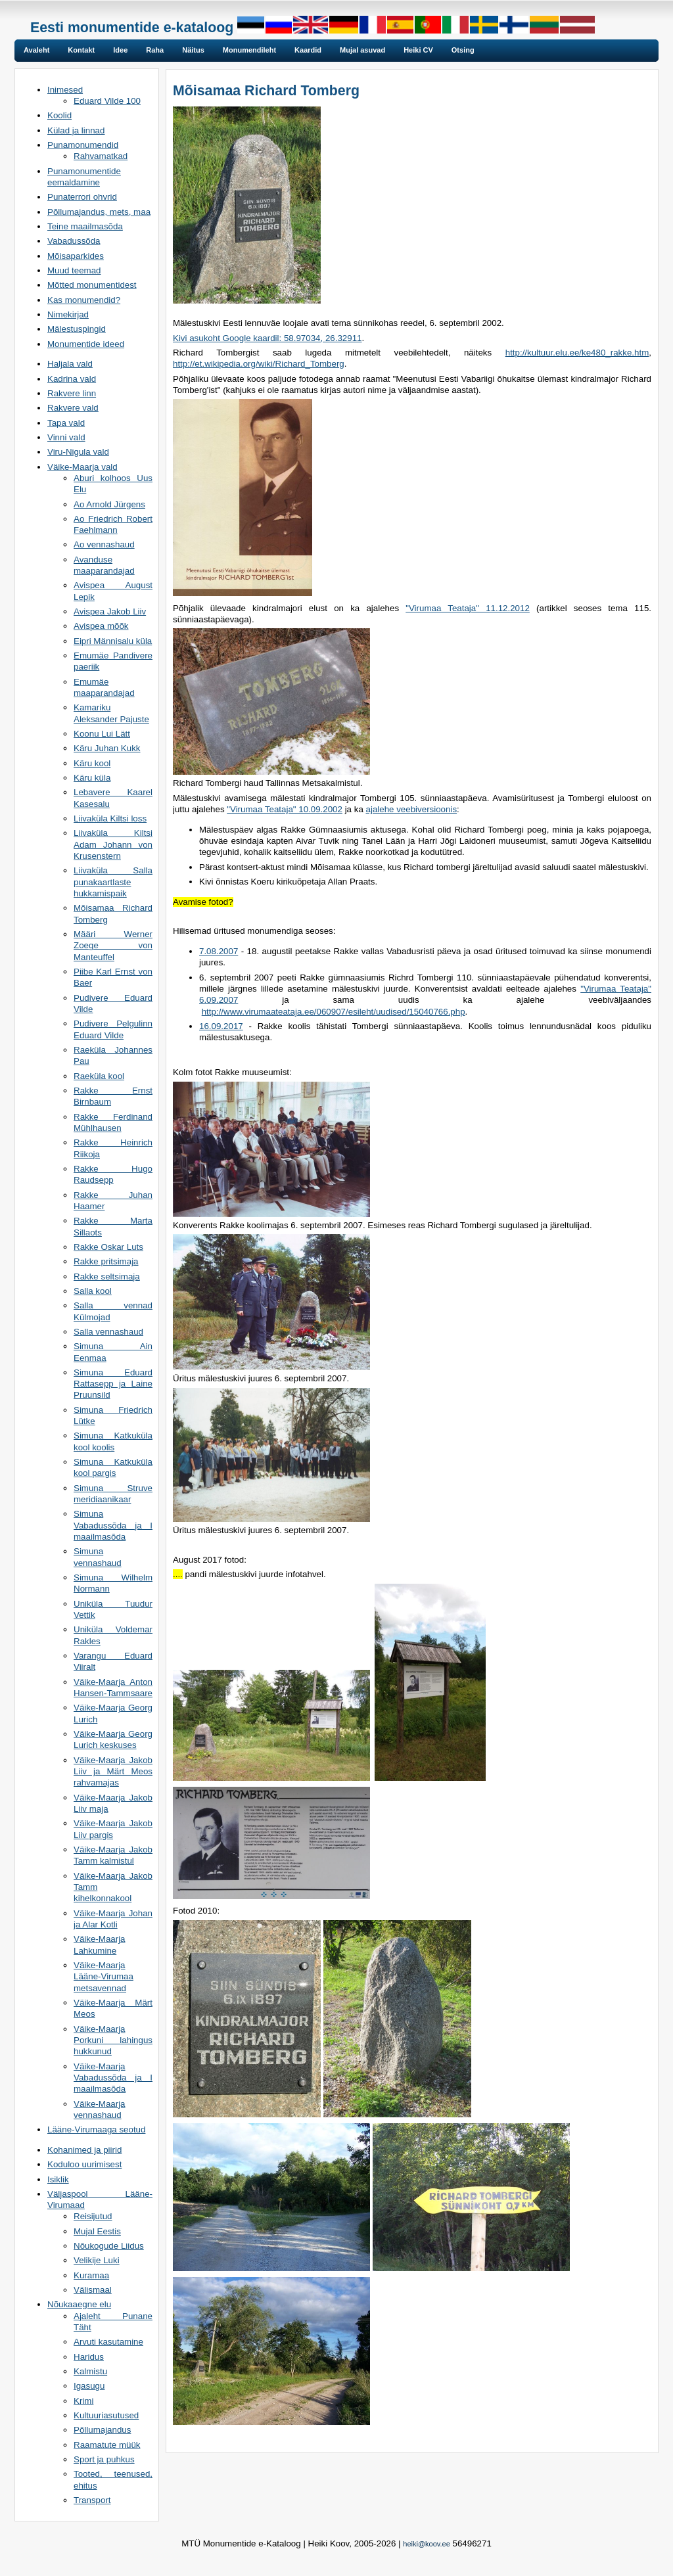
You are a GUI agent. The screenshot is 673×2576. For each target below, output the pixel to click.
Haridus (89, 2357)
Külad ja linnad (75, 130)
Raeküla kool (99, 1076)
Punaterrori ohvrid (82, 197)
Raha (155, 50)
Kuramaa (91, 2275)
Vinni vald (66, 437)
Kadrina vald (71, 379)
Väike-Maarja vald (82, 467)
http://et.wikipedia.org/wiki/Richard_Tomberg (258, 364)
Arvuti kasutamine (108, 2342)
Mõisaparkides (75, 256)
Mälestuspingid (76, 329)
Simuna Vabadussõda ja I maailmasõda (113, 1525)
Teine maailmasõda (85, 226)
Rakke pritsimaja (106, 1261)
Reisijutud (93, 2216)
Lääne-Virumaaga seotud (96, 2129)
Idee (120, 50)
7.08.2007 (218, 951)
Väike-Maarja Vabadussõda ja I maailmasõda (113, 2077)
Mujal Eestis (97, 2231)
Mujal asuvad (362, 50)
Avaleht (36, 50)
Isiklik (58, 2179)
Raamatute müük (107, 2445)
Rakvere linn (71, 393)
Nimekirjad (68, 314)
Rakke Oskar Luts (108, 1247)
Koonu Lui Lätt (102, 734)
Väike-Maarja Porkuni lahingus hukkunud (113, 2040)
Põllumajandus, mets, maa (99, 212)
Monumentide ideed (85, 344)
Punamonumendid (82, 145)
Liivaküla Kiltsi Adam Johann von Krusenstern (113, 844)
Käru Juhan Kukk (107, 748)
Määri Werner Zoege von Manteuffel (113, 945)
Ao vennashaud (104, 544)
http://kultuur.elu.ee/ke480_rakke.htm (577, 352)
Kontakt (81, 50)
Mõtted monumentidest (92, 285)
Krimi (83, 2401)
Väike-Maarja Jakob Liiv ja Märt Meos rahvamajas (113, 1771)
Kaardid (307, 50)
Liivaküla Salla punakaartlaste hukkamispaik (113, 881)
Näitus (193, 50)
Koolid (59, 115)
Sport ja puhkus (104, 2459)
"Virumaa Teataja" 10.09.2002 (284, 809)
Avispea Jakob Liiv (110, 611)
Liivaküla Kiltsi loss (110, 818)
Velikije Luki (97, 2260)
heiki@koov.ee (426, 2544)
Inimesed (65, 90)
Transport (92, 2500)
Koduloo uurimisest (84, 2164)
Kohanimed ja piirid (84, 2150)
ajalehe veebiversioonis (411, 809)
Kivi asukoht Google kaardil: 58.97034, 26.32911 (267, 338)
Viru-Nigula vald (78, 452)
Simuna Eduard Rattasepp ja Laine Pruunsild (113, 1384)
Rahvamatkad (101, 156)
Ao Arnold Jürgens (109, 504)
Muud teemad (74, 270)
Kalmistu (90, 2371)
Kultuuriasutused (106, 2415)
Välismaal (93, 2290)
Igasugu (89, 2386)
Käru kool (92, 763)
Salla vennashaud (108, 1332)
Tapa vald (66, 423)
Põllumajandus (102, 2430)
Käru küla (92, 778)
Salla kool (93, 1291)
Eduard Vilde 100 (107, 101)
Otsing (463, 50)
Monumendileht (249, 50)
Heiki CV (418, 50)
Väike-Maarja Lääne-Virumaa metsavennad (103, 1976)
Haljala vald (70, 364)
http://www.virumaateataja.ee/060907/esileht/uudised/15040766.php (333, 1012)
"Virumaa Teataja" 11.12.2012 (468, 608)
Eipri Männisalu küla (113, 641)
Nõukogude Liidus (109, 2246)
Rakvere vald (73, 408)
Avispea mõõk (101, 626)
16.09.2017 (221, 1026)
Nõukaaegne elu (79, 2304)
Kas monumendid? (83, 300)
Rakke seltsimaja (107, 1276)
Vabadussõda (74, 241)
